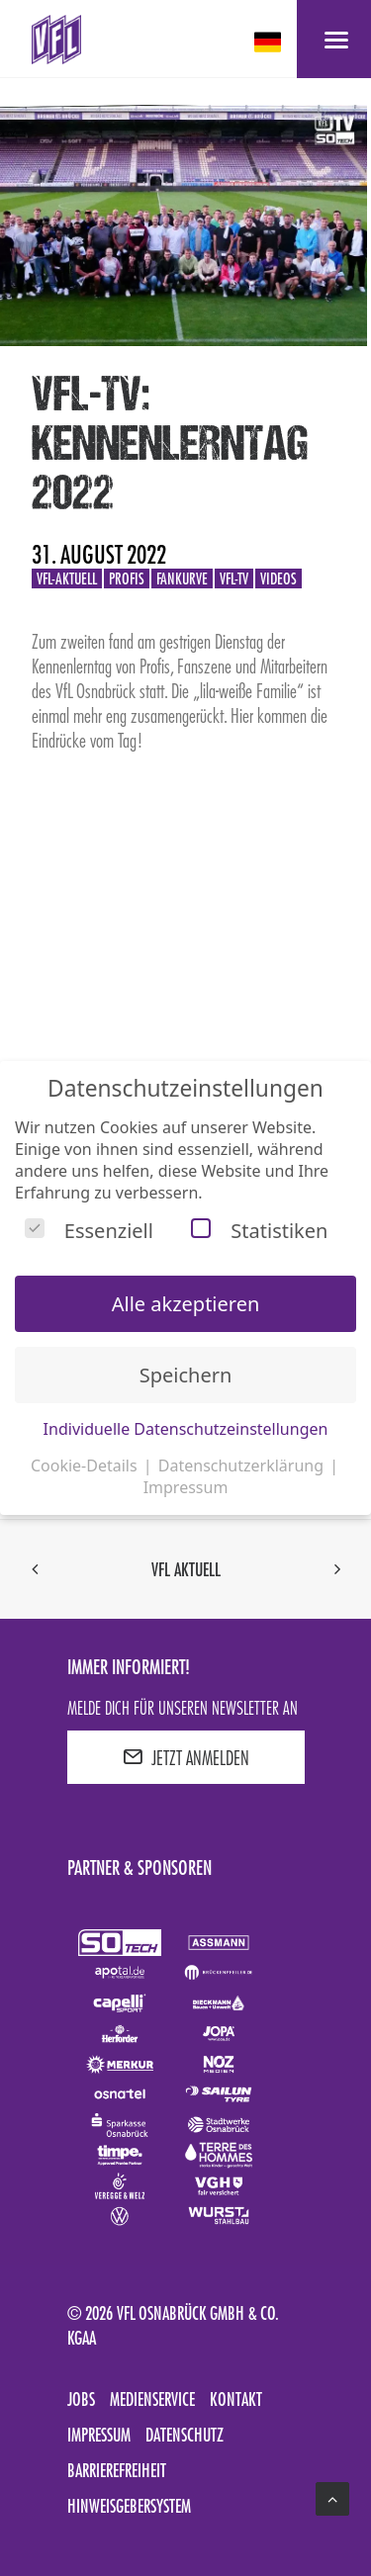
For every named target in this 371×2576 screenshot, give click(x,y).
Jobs (81, 2399)
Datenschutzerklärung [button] (242, 1465)
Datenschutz (184, 2434)
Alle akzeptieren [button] (186, 1303)
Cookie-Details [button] (86, 1465)
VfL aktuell (186, 1569)
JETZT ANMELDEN (186, 1757)
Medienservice (152, 2399)
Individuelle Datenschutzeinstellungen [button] (186, 1429)
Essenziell (89, 1230)
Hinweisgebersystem (129, 2506)
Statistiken (259, 1230)
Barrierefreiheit (116, 2470)
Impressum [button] (186, 1487)
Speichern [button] (185, 1375)
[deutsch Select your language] (269, 42)
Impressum (99, 2434)
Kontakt (236, 2399)
